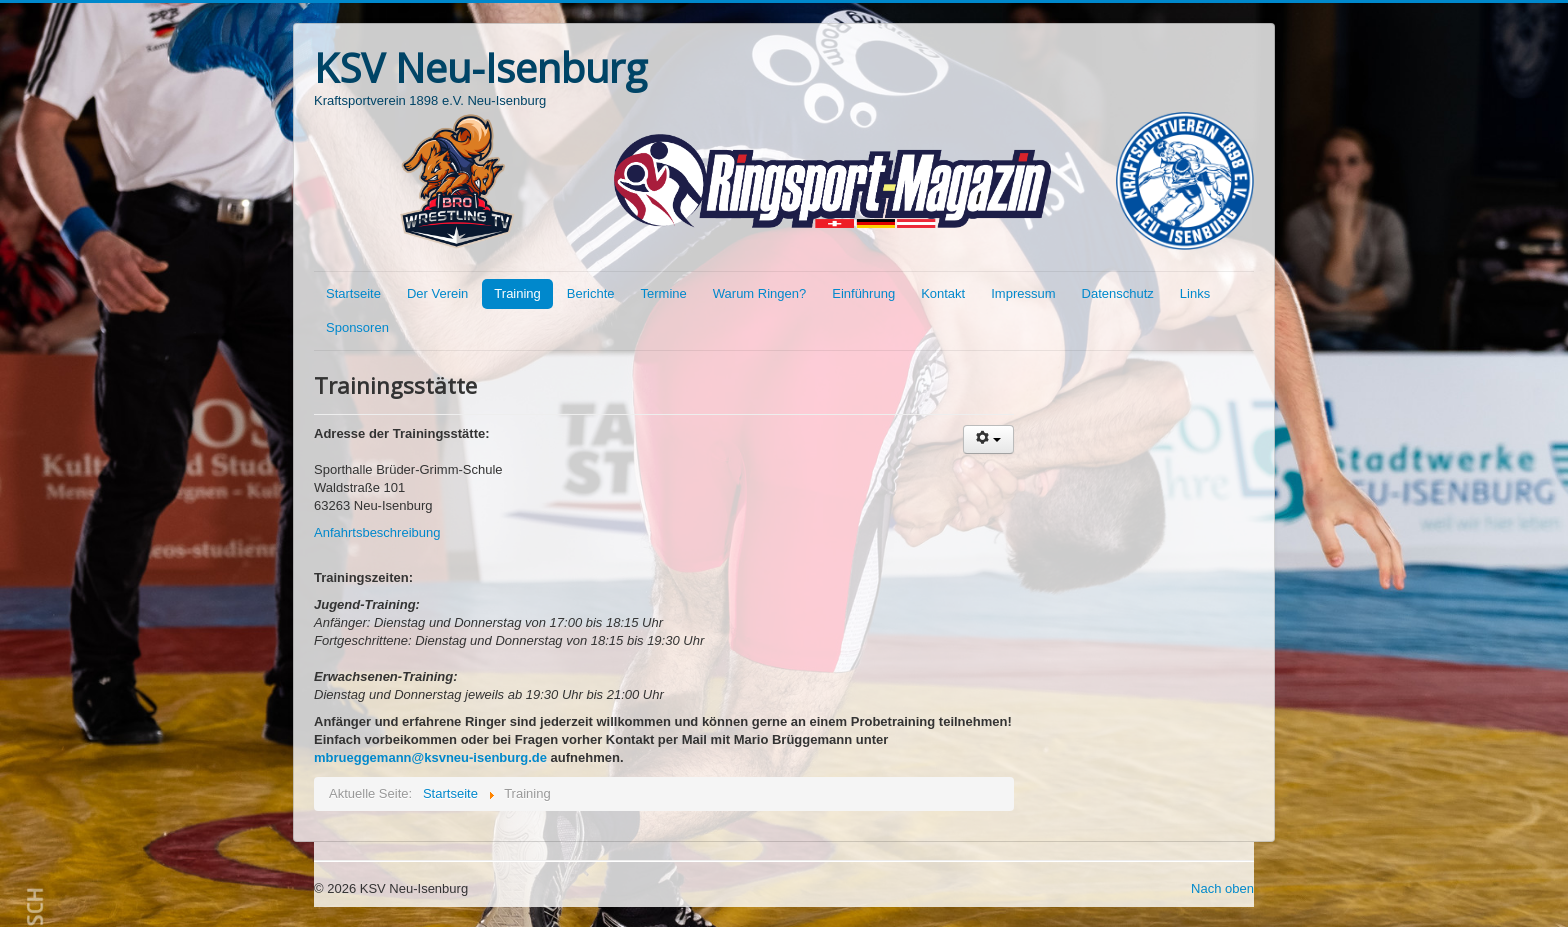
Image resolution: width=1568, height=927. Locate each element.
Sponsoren (357, 327)
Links (1195, 293)
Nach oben (1222, 888)
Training (517, 293)
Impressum (1023, 293)
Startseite (353, 293)
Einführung (863, 293)
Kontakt (943, 293)
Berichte (591, 293)
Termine (664, 293)
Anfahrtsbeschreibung (377, 532)
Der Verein (437, 293)
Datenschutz (1118, 293)
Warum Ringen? (759, 293)
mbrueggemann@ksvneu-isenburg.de (430, 757)
